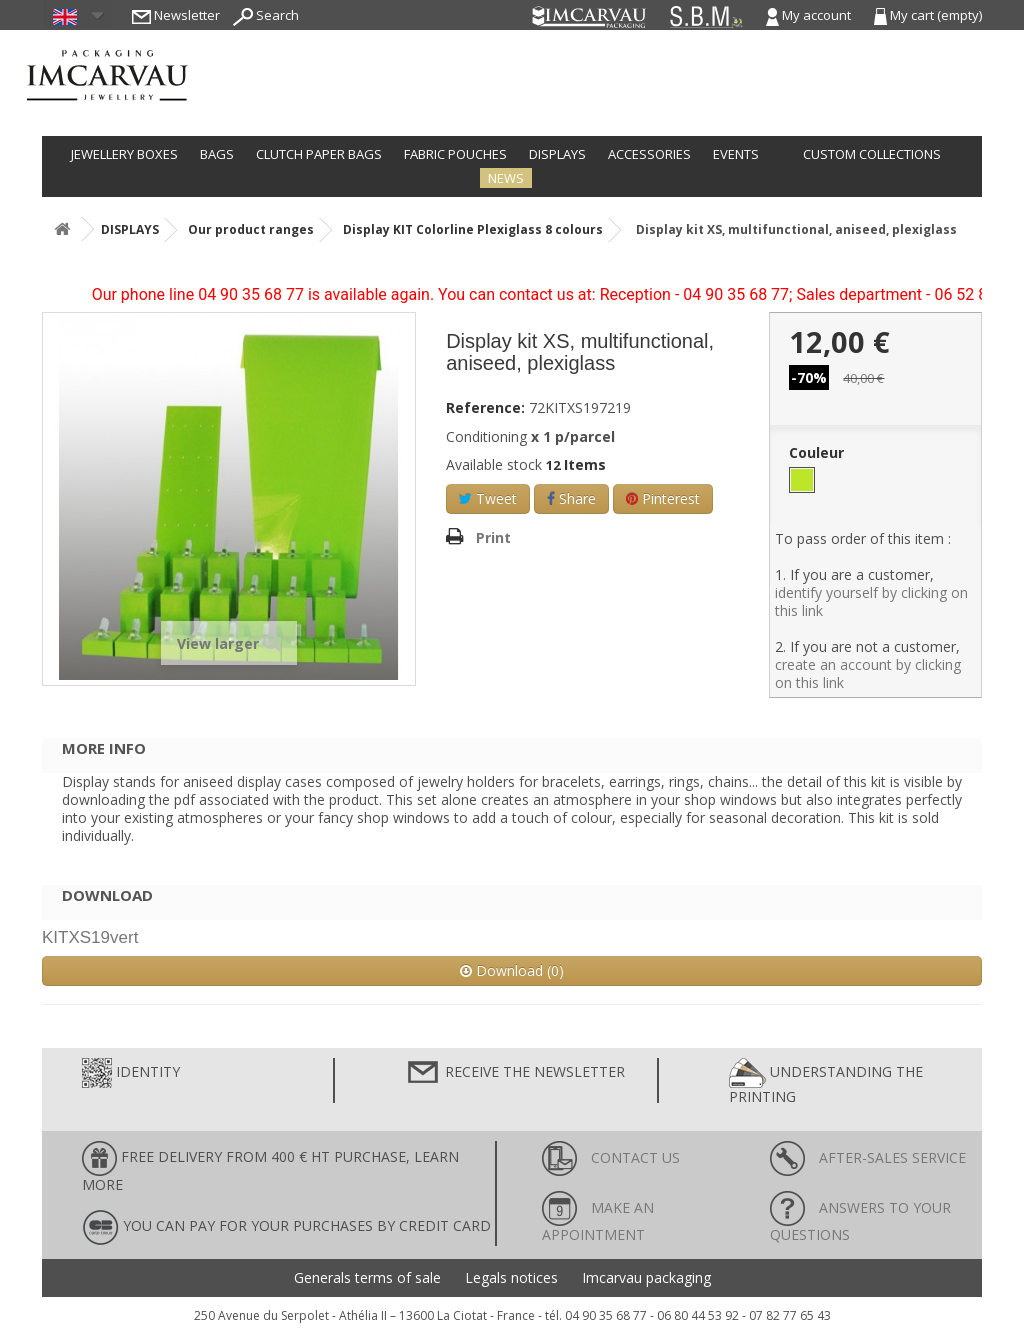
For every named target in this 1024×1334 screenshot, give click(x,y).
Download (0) (512, 970)
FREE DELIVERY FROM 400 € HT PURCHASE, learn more (270, 1167)
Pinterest (663, 498)
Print (493, 537)
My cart (928, 15)
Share (571, 498)
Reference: (485, 408)
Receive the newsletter (515, 1073)
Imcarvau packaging (646, 1278)
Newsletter (176, 15)
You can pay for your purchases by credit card (286, 1227)
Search (266, 15)
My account (810, 15)
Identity (131, 1073)
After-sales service (868, 1157)
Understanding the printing (826, 1082)
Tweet (488, 498)
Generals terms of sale (367, 1278)
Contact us (611, 1157)
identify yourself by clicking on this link (871, 601)
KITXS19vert (90, 937)
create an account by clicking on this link (868, 673)
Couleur (818, 453)
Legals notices (511, 1278)
